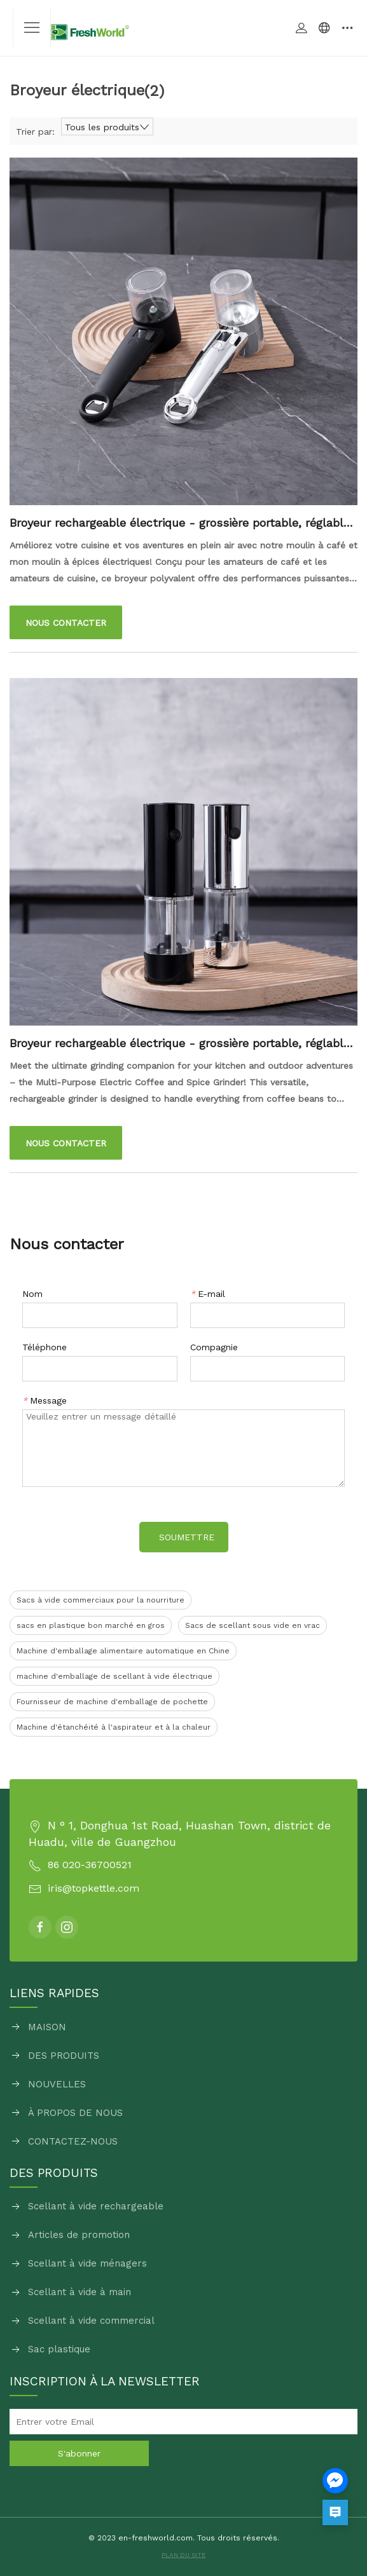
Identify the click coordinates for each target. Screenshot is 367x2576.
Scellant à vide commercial (91, 2320)
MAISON (47, 2027)
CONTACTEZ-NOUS (73, 2141)
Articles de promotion (79, 2234)
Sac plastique (59, 2349)
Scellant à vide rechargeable (95, 2206)
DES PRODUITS (63, 2055)
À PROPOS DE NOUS (75, 2112)
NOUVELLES (57, 2084)
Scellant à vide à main (79, 2292)
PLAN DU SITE (183, 2554)
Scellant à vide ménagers (87, 2263)
